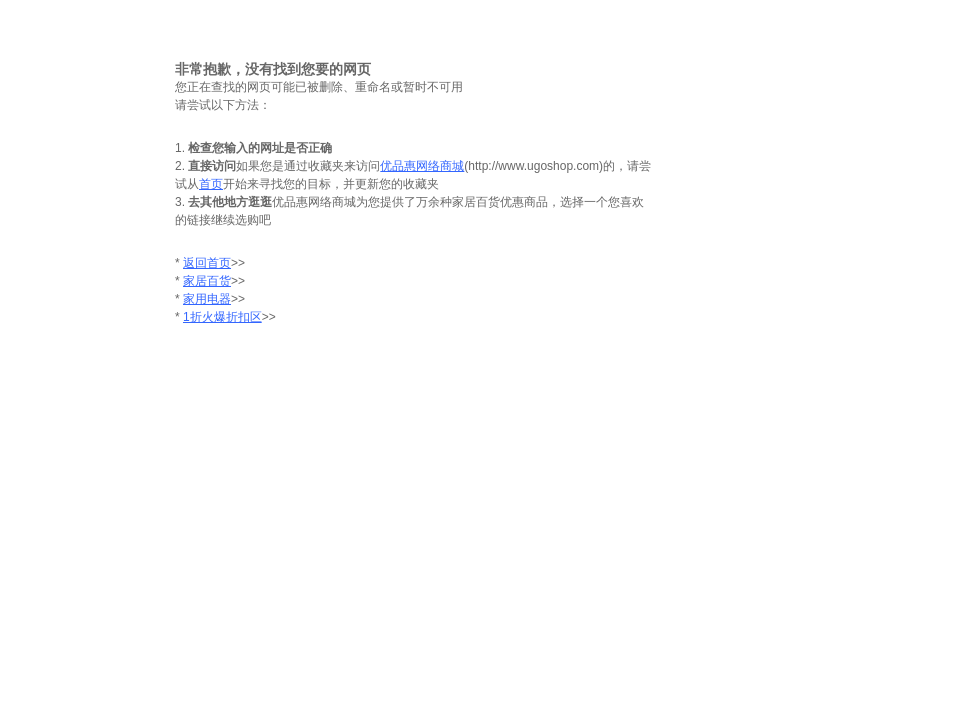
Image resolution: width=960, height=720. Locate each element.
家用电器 (207, 299)
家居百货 (207, 281)
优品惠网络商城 (422, 166)
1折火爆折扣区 (222, 317)
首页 (211, 184)
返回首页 (207, 263)
